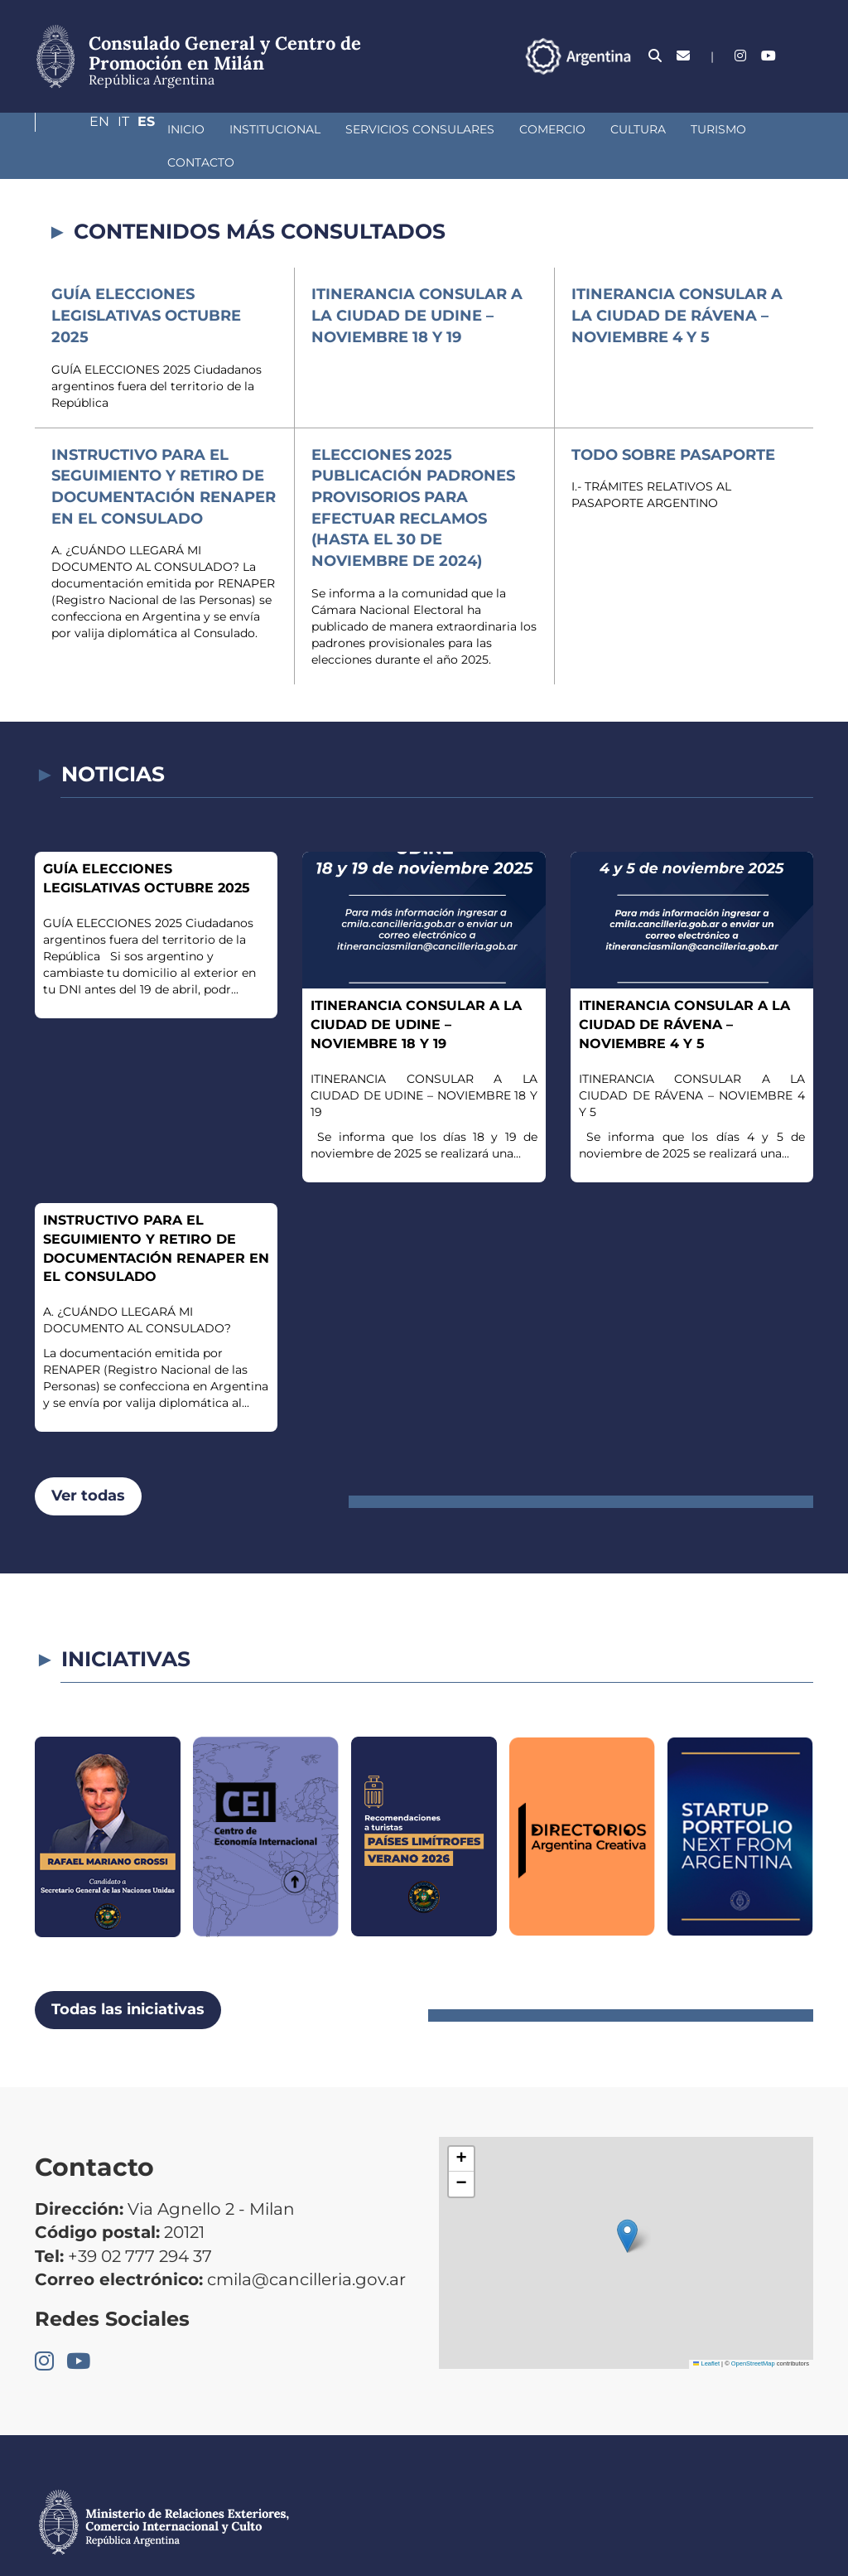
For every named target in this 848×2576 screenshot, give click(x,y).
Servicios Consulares (312, 129)
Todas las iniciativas (128, 1976)
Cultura (530, 129)
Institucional (167, 129)
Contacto (696, 129)
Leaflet (706, 2330)
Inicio (78, 129)
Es (804, 56)
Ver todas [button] (88, 1462)
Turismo (610, 129)
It (775, 56)
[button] (627, 2203)
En (744, 56)
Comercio (445, 129)
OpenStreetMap (753, 2330)
